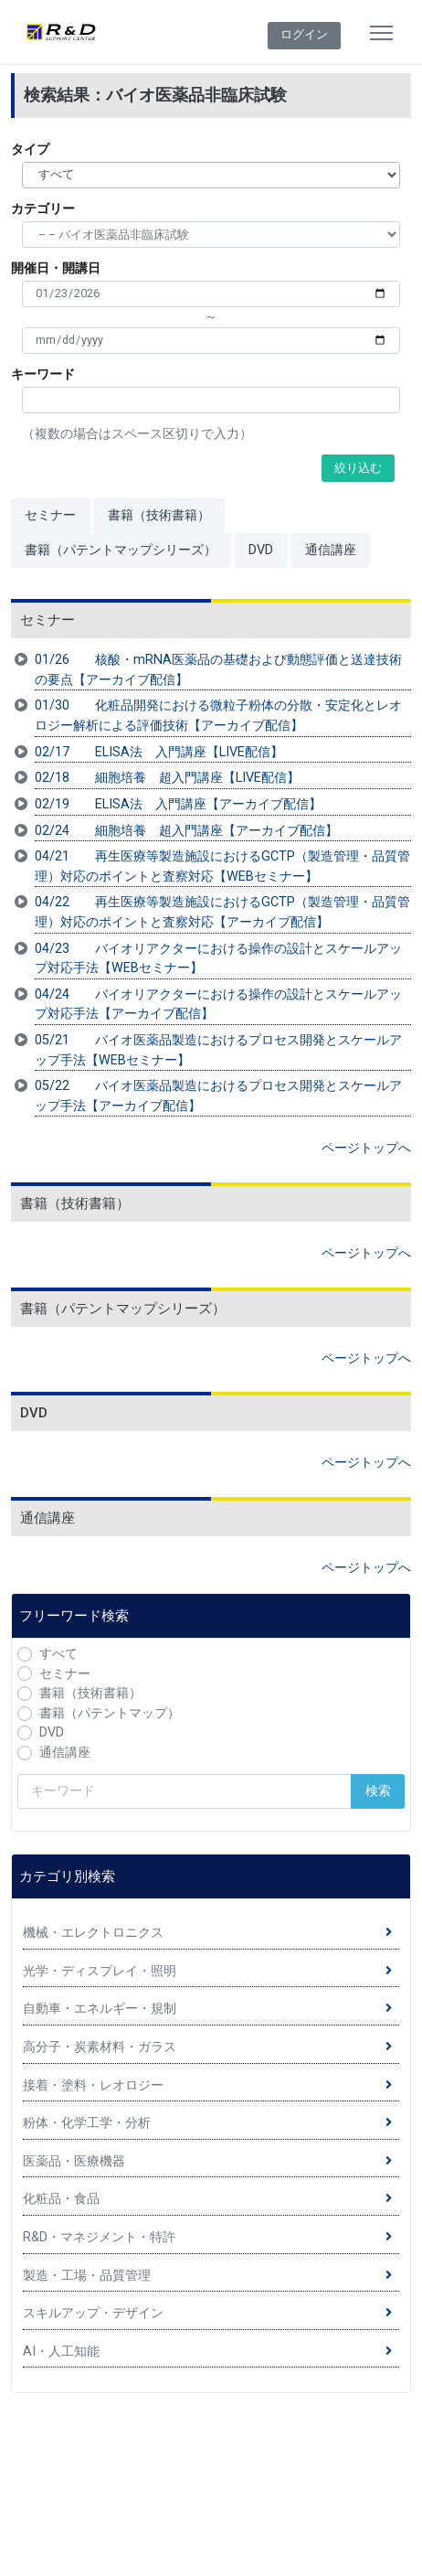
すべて (58, 1654)
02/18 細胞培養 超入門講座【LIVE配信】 (167, 778)
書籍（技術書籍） (159, 515)
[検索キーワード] (184, 1791)
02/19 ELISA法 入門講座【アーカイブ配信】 (178, 804)
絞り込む (358, 468)
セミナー (50, 515)
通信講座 (330, 550)
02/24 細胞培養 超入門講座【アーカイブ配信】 (186, 831)
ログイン (304, 34)
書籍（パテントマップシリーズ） (120, 550)
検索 (378, 1791)
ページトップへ (366, 1148)
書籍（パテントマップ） (109, 1713)
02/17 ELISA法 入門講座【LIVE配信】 (159, 752)
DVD (260, 550)
